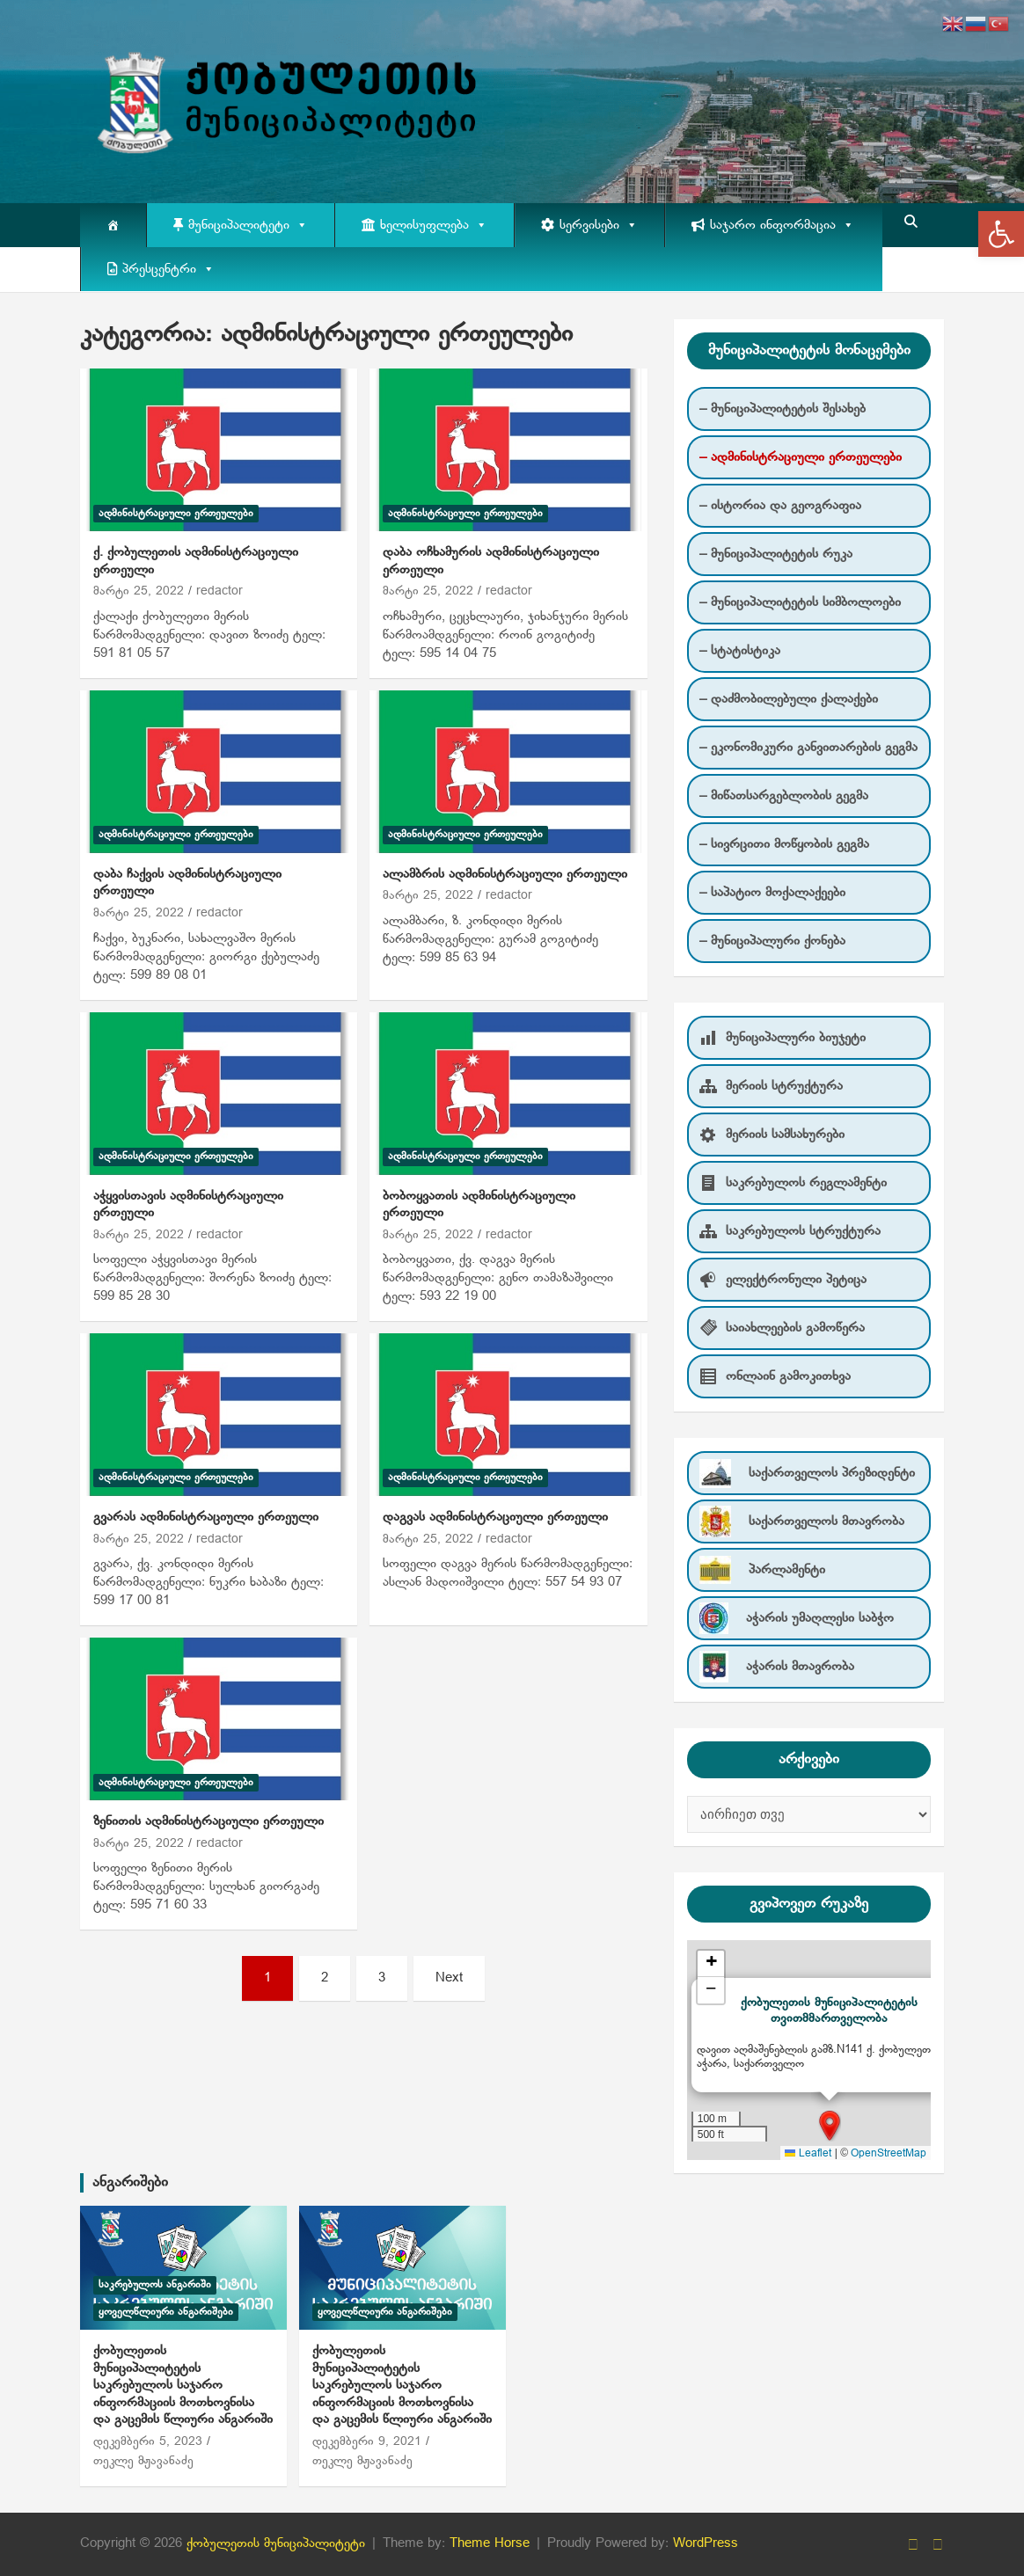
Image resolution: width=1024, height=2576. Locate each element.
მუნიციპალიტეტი (248, 225)
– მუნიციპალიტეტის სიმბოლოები (800, 602)
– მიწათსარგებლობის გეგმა (783, 796)
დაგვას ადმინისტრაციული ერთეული (495, 1517)
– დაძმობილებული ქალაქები (788, 699)
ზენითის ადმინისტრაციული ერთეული (208, 1821)
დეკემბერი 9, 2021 (366, 2441)
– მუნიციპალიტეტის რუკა (775, 554)
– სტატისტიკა (739, 651)
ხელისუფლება (433, 225)
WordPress (705, 2543)
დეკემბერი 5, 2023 (147, 2441)
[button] (1001, 234)
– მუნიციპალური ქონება (772, 941)
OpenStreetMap (888, 2154)
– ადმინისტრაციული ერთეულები (800, 457)
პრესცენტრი (168, 269)
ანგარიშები (130, 2182)
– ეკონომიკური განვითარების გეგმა (808, 747)
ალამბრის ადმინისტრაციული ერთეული (505, 874)
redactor (219, 591)
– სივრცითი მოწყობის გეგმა (784, 844)
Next (449, 1978)
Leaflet (808, 2154)
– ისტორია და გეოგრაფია (780, 506)
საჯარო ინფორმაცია (782, 225)
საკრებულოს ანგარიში (155, 2285)
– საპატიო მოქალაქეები (772, 893)
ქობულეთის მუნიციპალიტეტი (276, 2543)
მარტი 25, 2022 (138, 591)
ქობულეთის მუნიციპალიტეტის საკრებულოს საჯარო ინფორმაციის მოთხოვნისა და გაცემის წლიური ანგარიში (183, 2385)
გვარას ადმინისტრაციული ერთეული (205, 1517)
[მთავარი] (113, 225)
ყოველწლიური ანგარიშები (166, 2312)
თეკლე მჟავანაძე (143, 2461)
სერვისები (599, 225)
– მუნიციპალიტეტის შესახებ (782, 409)
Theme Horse (490, 2543)
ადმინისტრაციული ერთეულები (176, 513)
